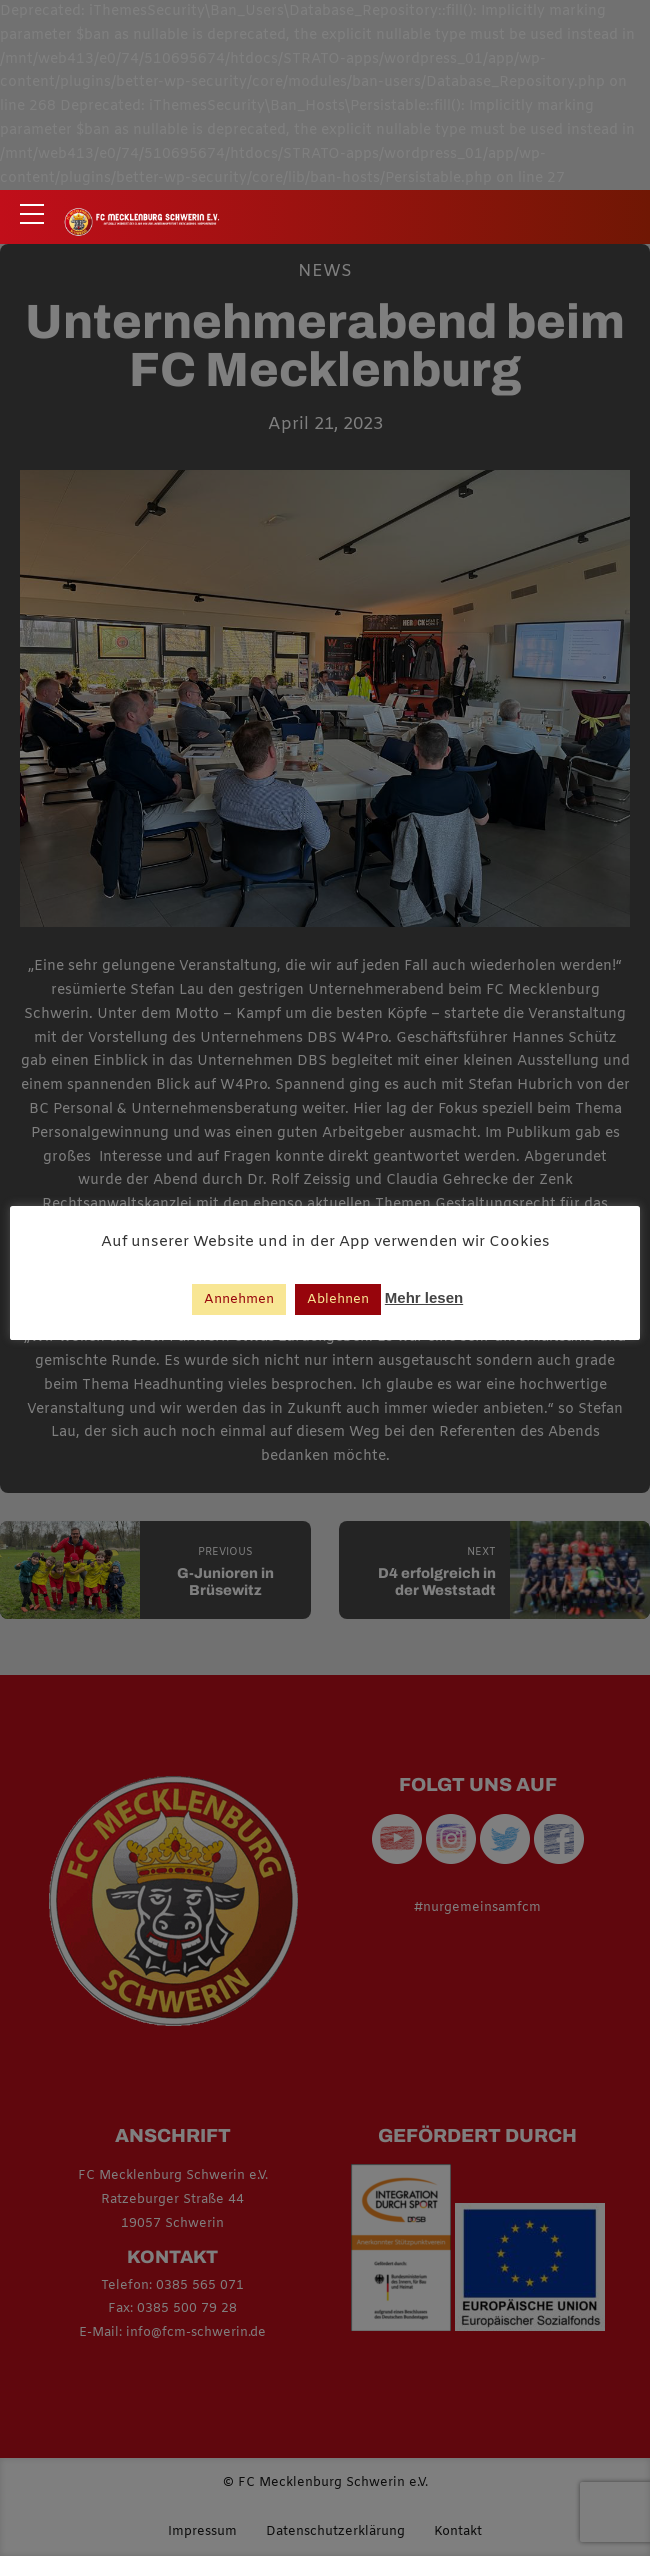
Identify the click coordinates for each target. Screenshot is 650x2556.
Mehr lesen (424, 1297)
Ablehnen (338, 1299)
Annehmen (239, 1299)
